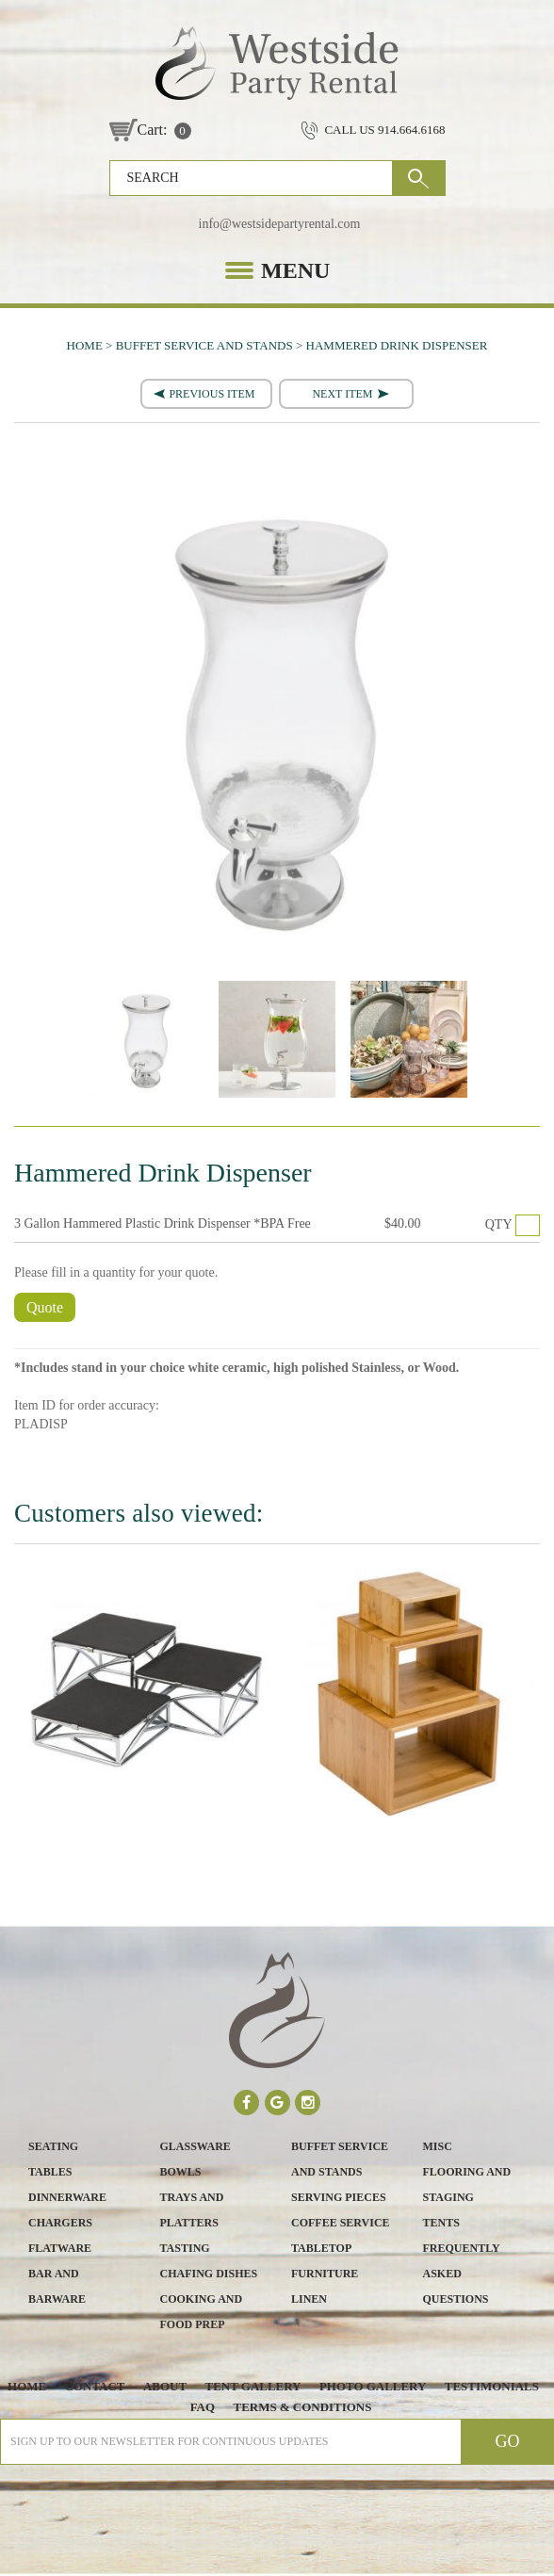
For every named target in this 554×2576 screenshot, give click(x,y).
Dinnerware (67, 2197)
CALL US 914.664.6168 (384, 129)
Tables (50, 2171)
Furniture (324, 2273)
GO (419, 178)
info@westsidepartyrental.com (280, 224)
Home (26, 2386)
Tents (441, 2222)
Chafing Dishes (209, 2273)
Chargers (60, 2222)
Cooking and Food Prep (201, 2311)
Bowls (181, 2171)
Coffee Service (340, 2222)
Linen (309, 2299)
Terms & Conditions (302, 2407)
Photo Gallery (373, 2386)
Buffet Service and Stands (339, 2159)
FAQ (201, 2407)
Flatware (59, 2248)
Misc (437, 2146)
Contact (94, 2386)
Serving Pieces (338, 2197)
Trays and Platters (192, 2210)
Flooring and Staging (467, 2184)
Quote (44, 1307)
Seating (53, 2146)
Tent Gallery (252, 2386)
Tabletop (321, 2248)
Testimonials (492, 2386)
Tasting (185, 2248)
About (165, 2386)
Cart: (153, 130)
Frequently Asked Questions (461, 2274)
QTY (499, 1224)
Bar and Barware (57, 2286)
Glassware (195, 2146)
